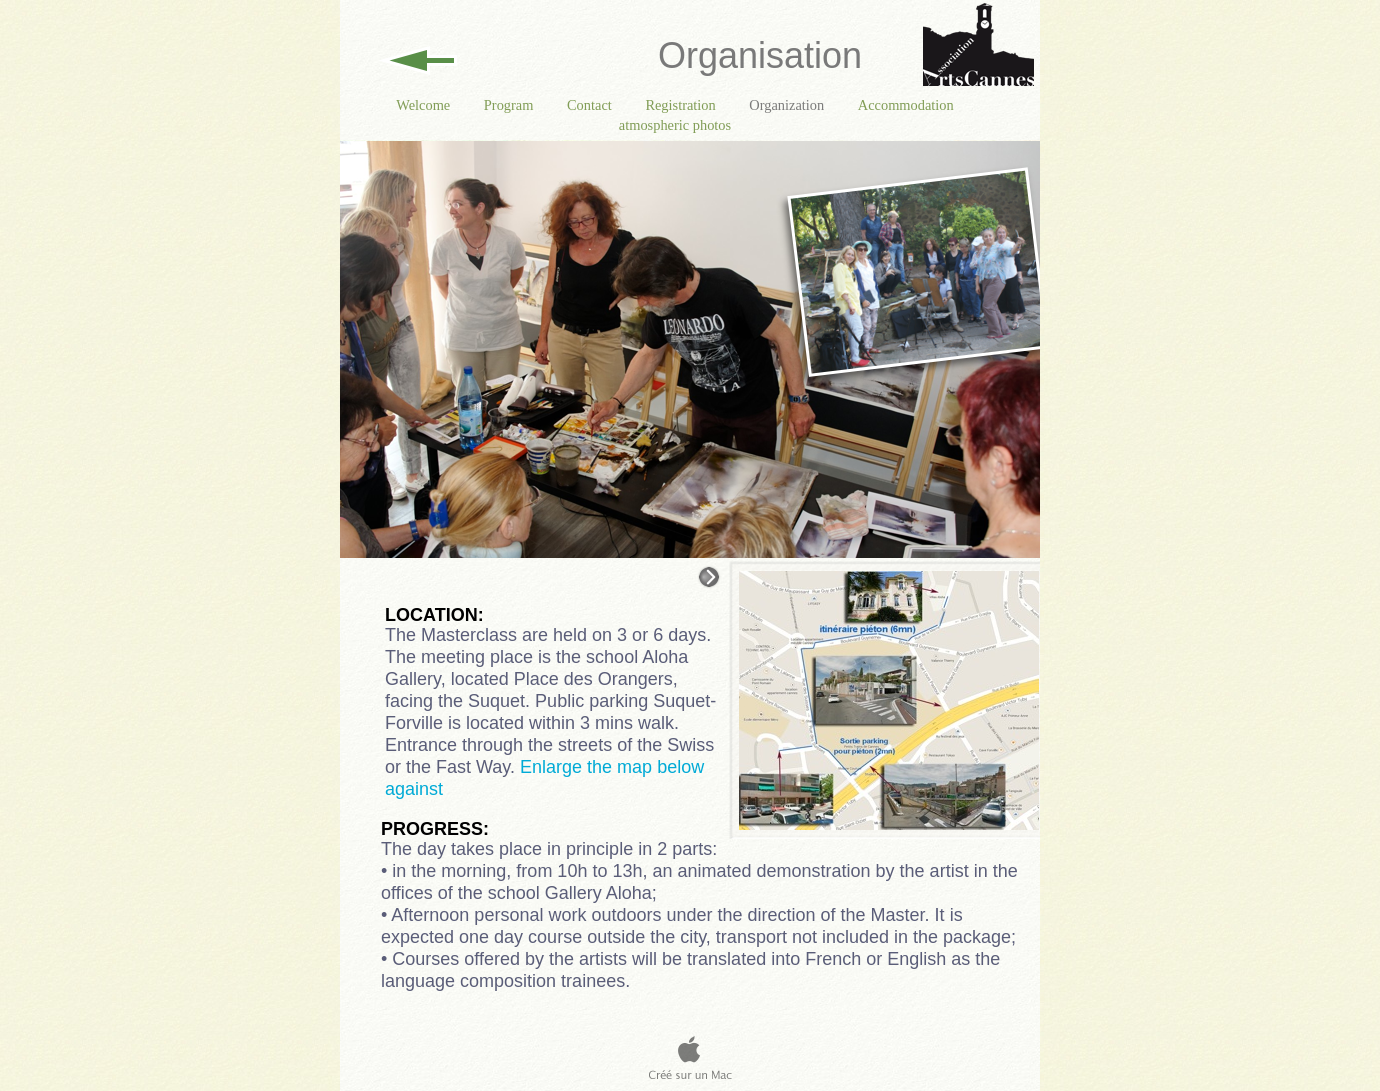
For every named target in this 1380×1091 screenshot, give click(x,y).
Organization (788, 105)
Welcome (425, 105)
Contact (591, 105)
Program (510, 105)
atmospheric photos (675, 125)
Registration (682, 105)
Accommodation (906, 105)
